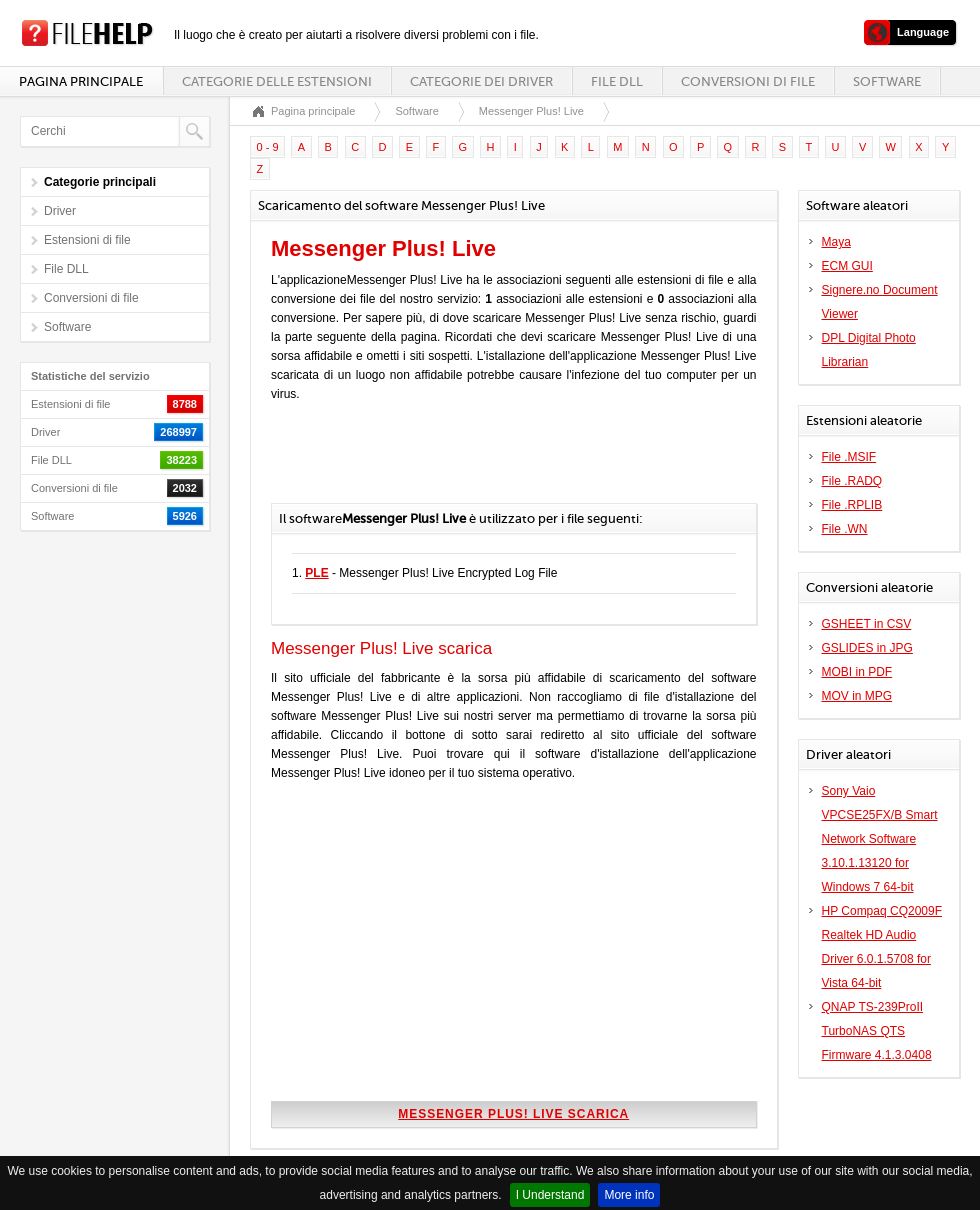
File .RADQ (852, 481)
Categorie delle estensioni (277, 81)
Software (887, 81)
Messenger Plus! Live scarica (513, 1114)
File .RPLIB (852, 505)
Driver (60, 211)
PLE (316, 573)
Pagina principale (81, 81)
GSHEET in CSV (867, 624)
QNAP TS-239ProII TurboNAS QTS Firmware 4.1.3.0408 (877, 1031)
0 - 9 (268, 147)
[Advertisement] (505, 463)
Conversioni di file (748, 81)
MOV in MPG (857, 696)
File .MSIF (849, 457)
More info (629, 1195)
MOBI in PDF (857, 672)
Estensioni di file (87, 240)
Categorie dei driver (481, 81)
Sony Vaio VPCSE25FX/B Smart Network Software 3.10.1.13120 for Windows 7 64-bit (880, 839)
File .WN (845, 529)
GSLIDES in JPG (867, 648)
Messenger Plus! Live (531, 111)
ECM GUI (847, 266)
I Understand (550, 1195)
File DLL (617, 81)
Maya (836, 242)
